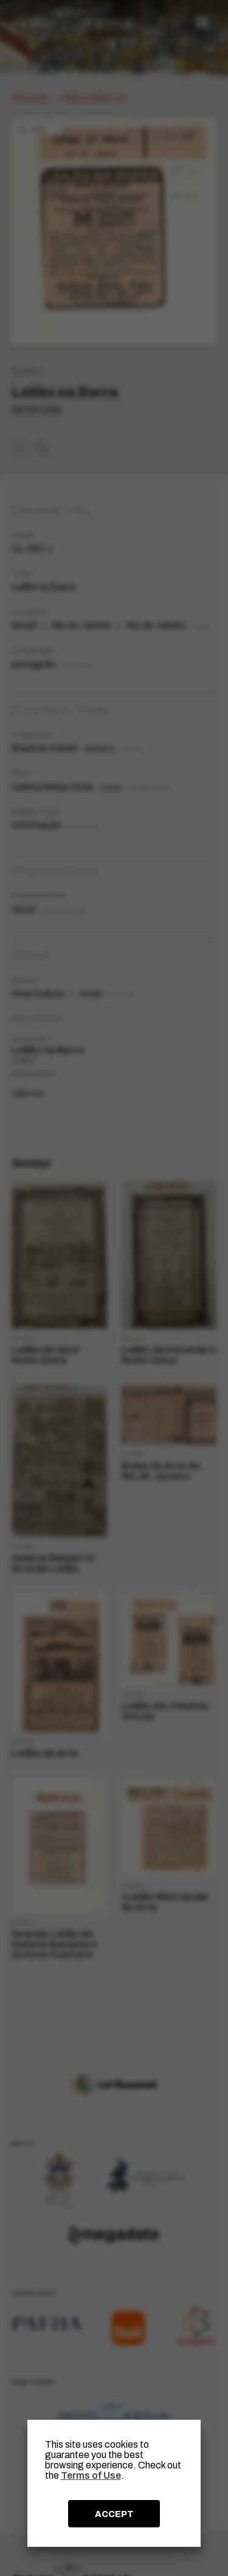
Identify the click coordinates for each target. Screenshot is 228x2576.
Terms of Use (91, 2475)
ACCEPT (114, 2514)
